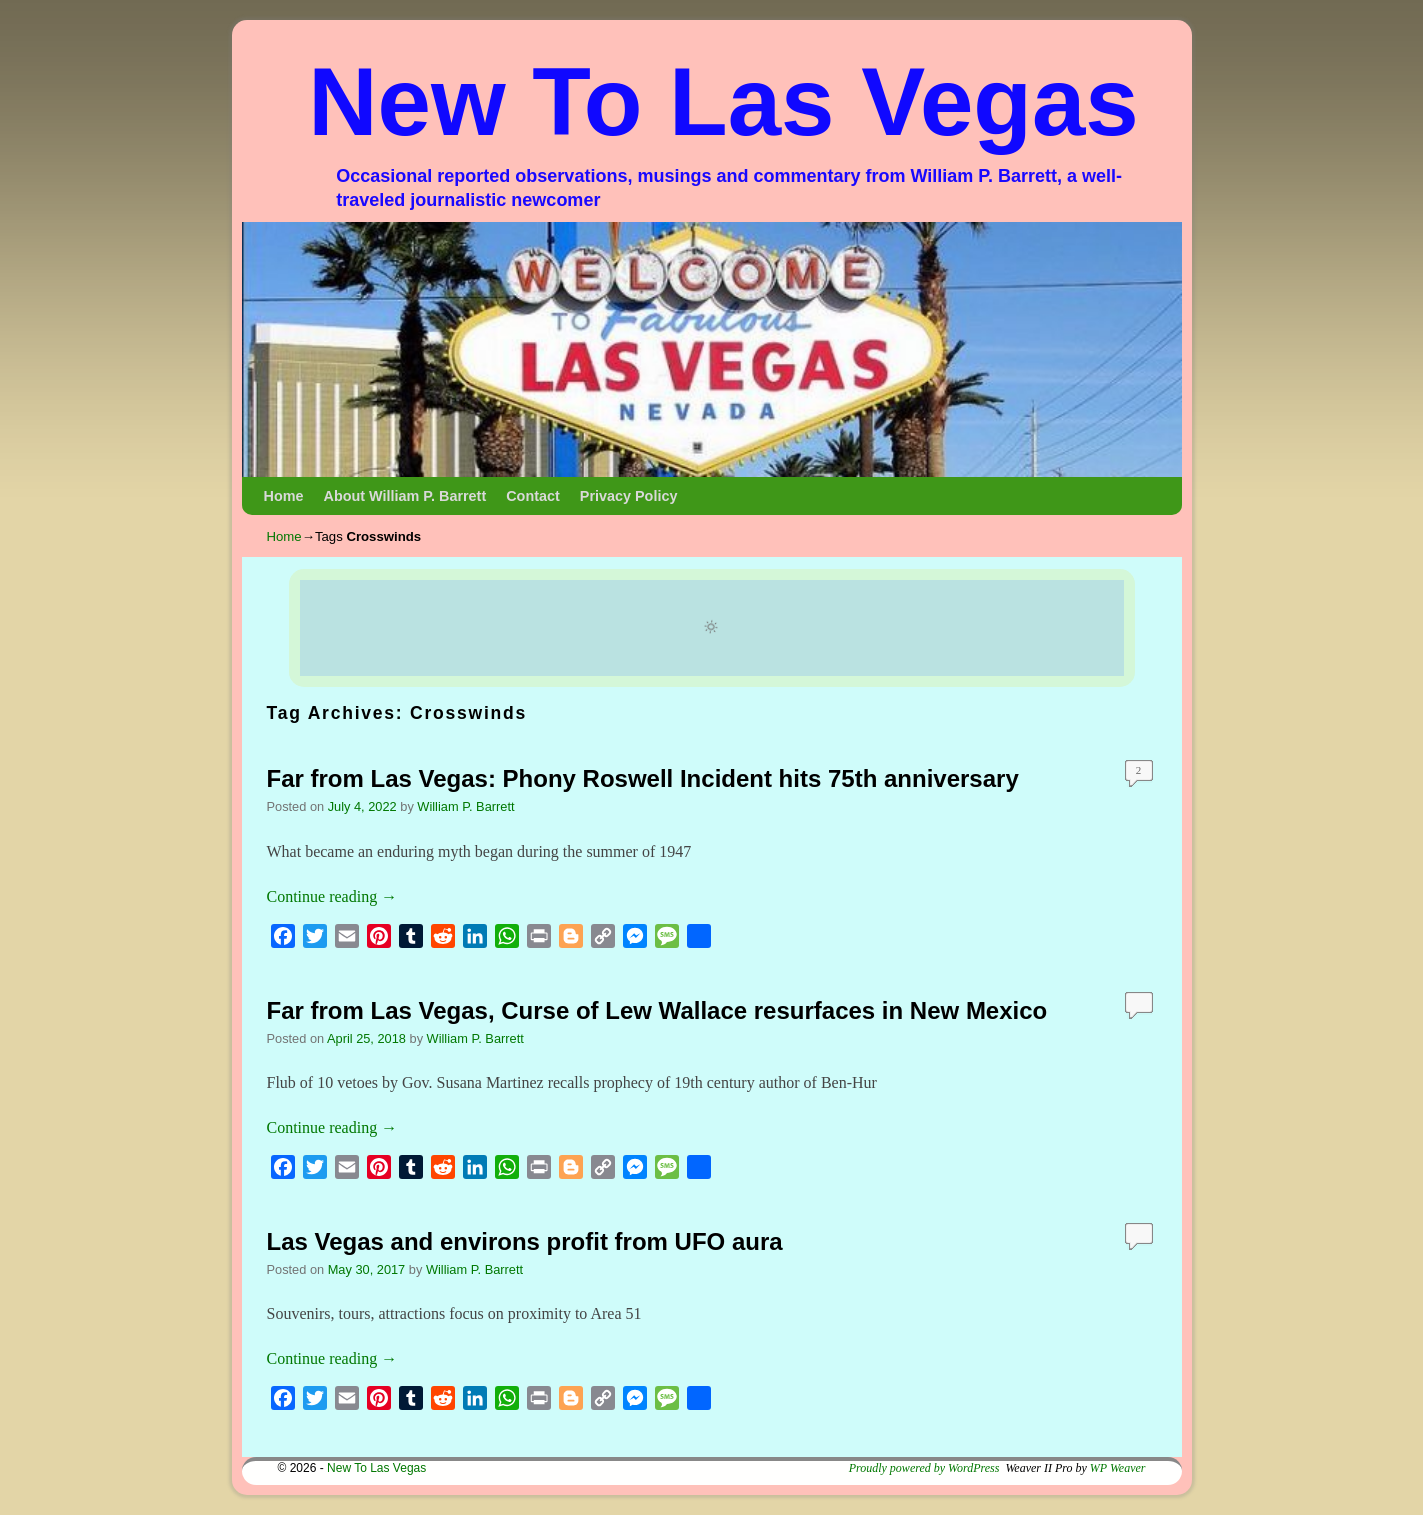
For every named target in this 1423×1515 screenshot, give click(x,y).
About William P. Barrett (404, 496)
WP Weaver (1118, 1468)
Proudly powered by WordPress (924, 1468)
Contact (533, 496)
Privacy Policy (629, 496)
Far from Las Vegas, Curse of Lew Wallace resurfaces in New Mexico (657, 1010)
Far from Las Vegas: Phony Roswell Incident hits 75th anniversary (643, 778)
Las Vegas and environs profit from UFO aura (525, 1241)
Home (284, 496)
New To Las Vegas (723, 101)
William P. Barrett (465, 806)
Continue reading (332, 896)
